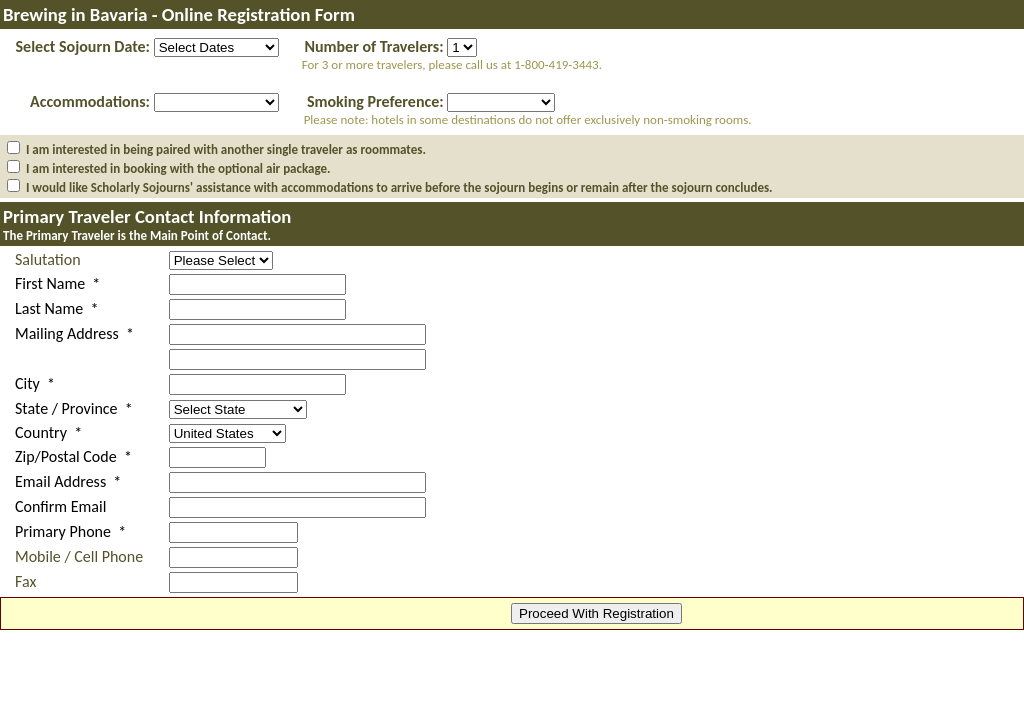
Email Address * (68, 481)
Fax (25, 581)
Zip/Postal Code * (73, 456)
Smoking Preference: (375, 101)
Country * (48, 432)
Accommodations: (90, 101)
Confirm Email (60, 506)
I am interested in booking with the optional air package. (178, 168)
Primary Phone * (70, 531)
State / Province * (74, 408)
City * (35, 383)
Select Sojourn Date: (83, 46)
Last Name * (56, 308)
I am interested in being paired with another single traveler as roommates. (226, 149)
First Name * (57, 283)
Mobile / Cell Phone (79, 556)
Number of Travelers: (373, 46)
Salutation (48, 259)
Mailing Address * (74, 333)
